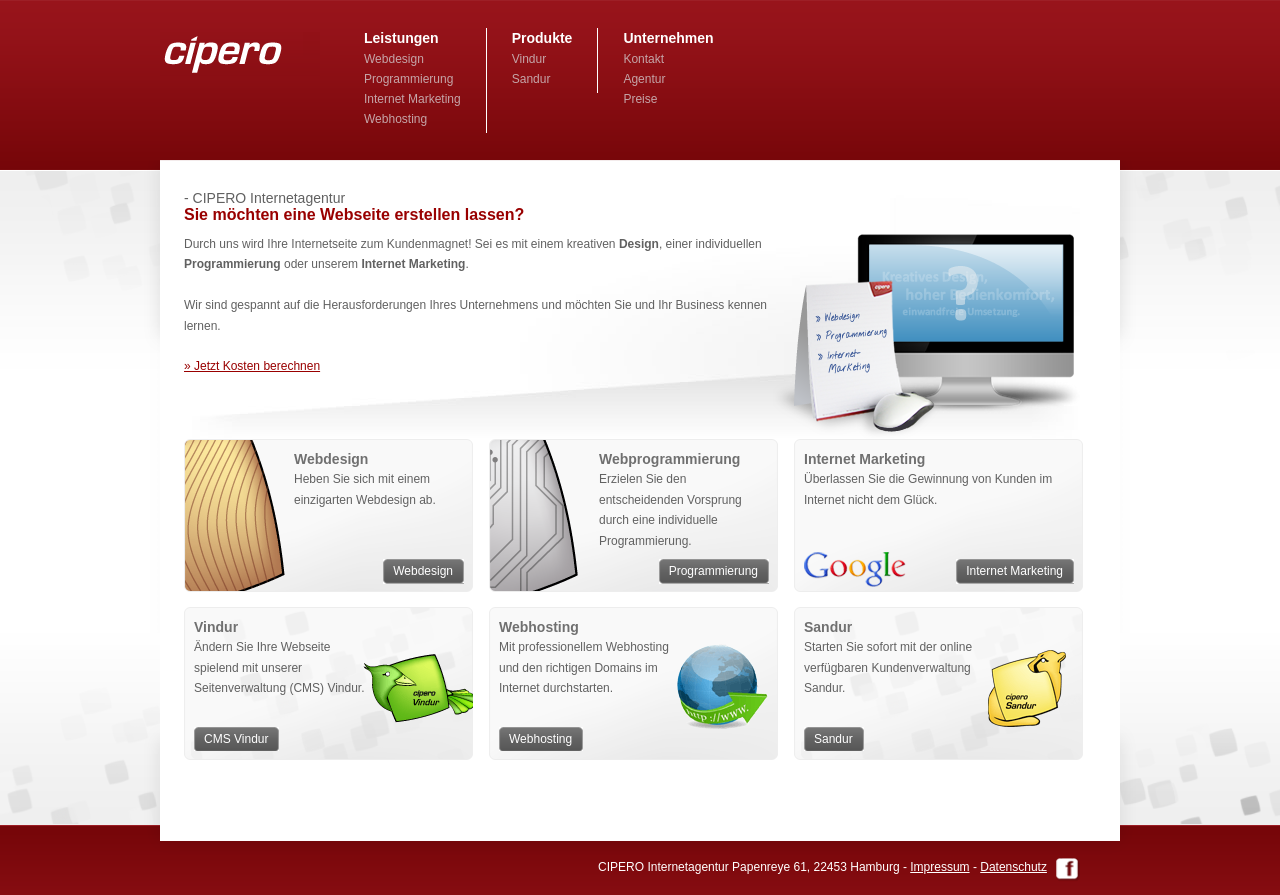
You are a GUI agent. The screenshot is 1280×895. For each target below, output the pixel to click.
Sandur (531, 79)
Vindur (529, 59)
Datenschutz (1013, 867)
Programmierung (408, 79)
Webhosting (395, 119)
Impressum (939, 867)
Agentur (644, 79)
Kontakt (643, 59)
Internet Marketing (412, 99)
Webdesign (394, 59)
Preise (640, 99)
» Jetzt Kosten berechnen (252, 366)
